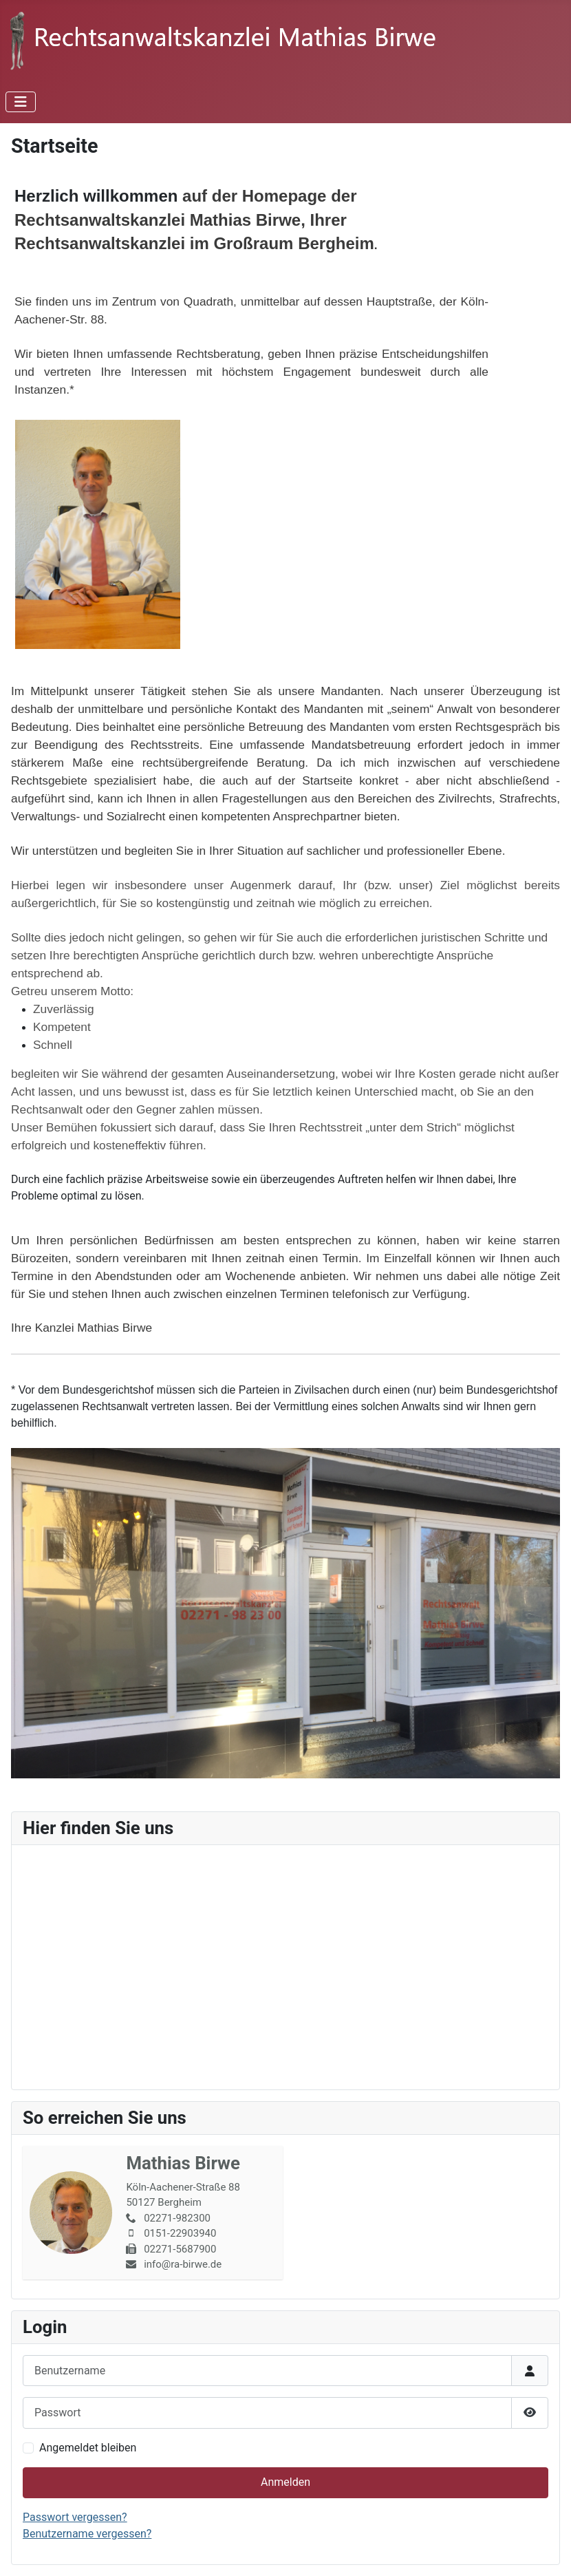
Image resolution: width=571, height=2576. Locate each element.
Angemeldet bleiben (87, 2447)
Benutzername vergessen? (87, 2533)
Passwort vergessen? (75, 2517)
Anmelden (285, 2482)
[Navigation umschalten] (21, 102)
